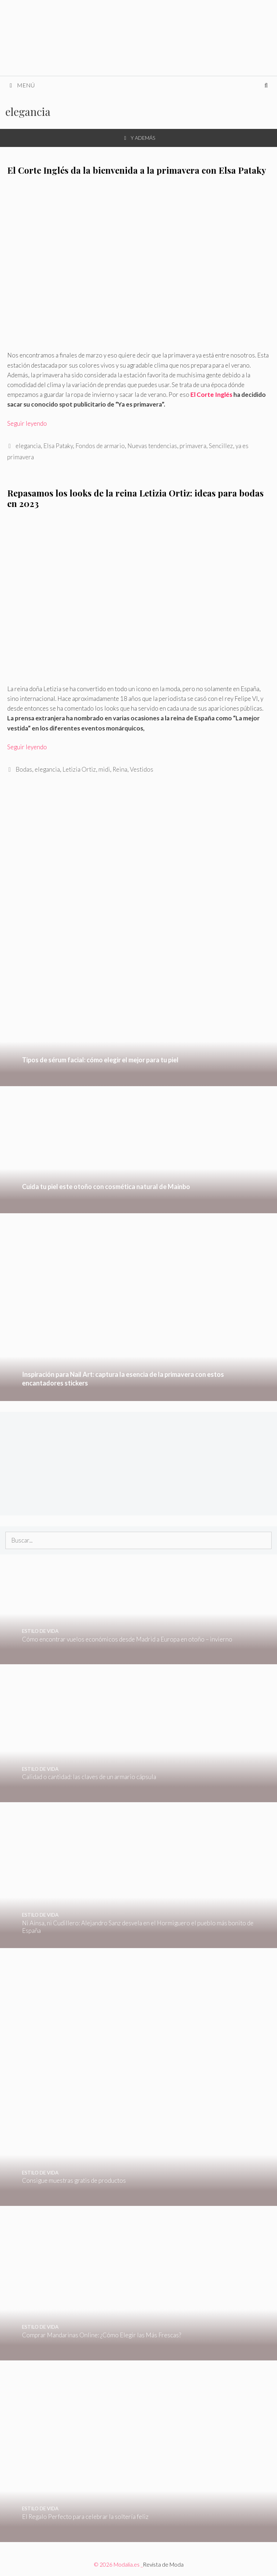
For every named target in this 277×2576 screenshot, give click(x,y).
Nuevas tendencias (152, 446)
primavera (193, 446)
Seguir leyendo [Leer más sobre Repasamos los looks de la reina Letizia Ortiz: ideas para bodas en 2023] (27, 747)
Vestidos (141, 769)
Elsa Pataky (58, 446)
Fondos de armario (100, 446)
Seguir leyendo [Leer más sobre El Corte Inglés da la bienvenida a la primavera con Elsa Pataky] (27, 423)
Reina (120, 769)
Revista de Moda (163, 2564)
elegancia (28, 446)
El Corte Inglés (211, 394)
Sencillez (221, 446)
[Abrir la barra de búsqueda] (266, 85)
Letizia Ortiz (79, 769)
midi (104, 769)
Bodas (24, 769)
